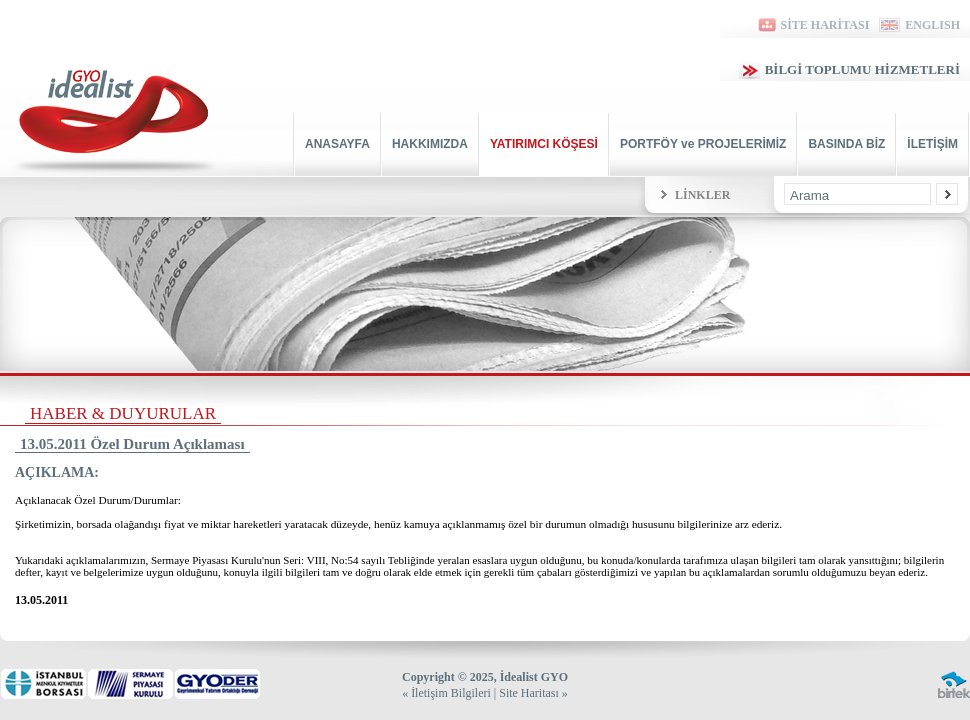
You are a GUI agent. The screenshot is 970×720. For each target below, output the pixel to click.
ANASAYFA (337, 144)
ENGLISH (919, 25)
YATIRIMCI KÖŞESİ (544, 144)
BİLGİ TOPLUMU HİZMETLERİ (849, 69)
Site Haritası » (533, 693)
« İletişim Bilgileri (446, 693)
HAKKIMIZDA (430, 144)
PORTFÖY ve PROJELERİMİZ (703, 144)
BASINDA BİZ (846, 144)
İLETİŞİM (932, 144)
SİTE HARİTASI (812, 25)
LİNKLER (702, 195)
